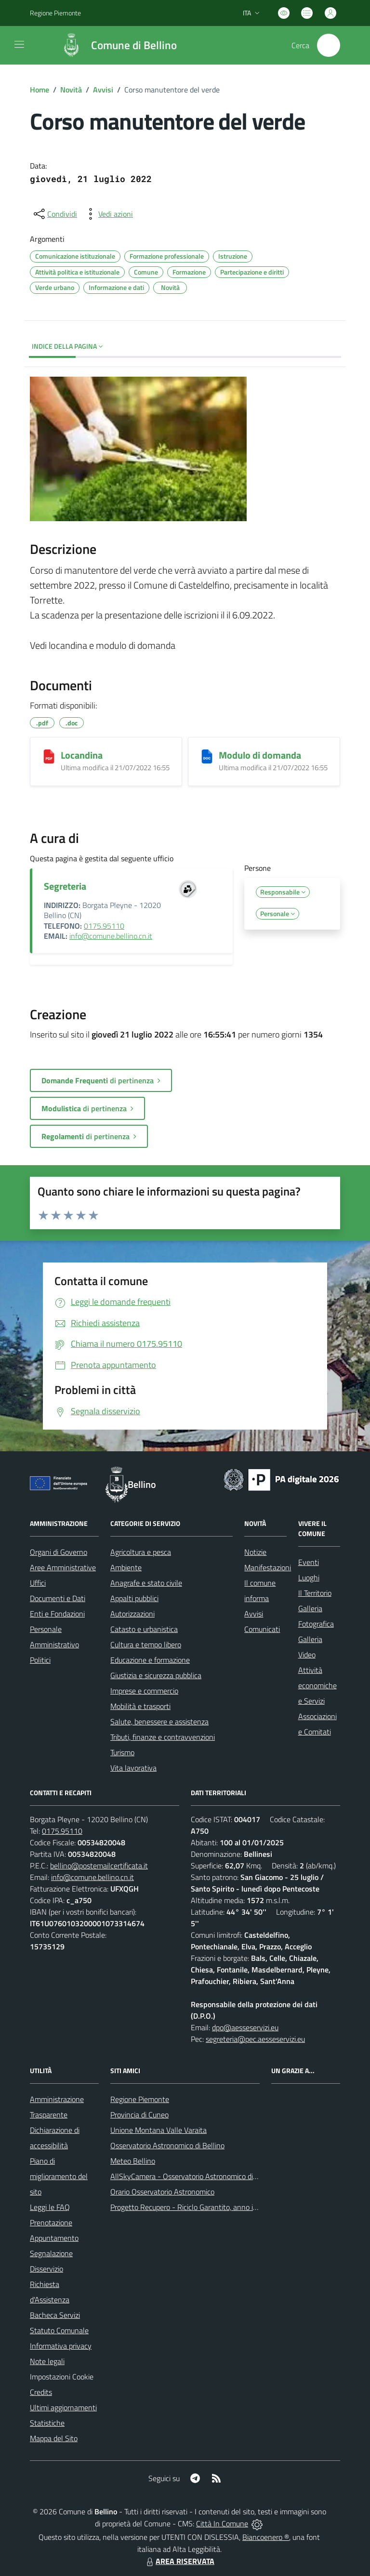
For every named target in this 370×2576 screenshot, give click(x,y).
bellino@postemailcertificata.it (99, 1865)
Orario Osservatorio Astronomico (162, 2191)
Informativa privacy (61, 2346)
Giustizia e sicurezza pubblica (155, 1675)
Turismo (122, 1752)
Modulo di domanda (260, 755)
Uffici (38, 1583)
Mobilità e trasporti (140, 1706)
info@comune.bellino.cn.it (110, 936)
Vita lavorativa (133, 1768)
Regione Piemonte (139, 2099)
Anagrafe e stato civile (146, 1583)
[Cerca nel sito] (328, 45)
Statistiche (47, 2423)
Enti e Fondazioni (57, 1613)
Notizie (255, 1552)
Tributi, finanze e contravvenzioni (162, 1737)
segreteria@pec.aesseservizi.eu (255, 2039)
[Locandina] (49, 756)
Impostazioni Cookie (61, 2376)
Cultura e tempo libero (145, 1644)
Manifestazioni (267, 1567)
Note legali (47, 2361)
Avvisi (103, 89)
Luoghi (308, 1577)
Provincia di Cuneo (139, 2114)
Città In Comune (222, 2523)
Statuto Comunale (59, 2330)
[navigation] (19, 44)
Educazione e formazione (150, 1660)
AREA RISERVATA (179, 2561)
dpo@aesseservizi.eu (245, 2027)
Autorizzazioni (132, 1613)
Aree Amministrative (63, 1567)
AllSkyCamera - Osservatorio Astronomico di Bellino (193, 2176)
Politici (40, 1660)
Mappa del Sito (54, 2438)
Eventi (308, 1562)
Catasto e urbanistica (144, 1629)
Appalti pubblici (134, 1598)
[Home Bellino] (114, 45)
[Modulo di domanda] (207, 756)
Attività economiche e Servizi (317, 1685)
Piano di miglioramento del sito (59, 2176)
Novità (71, 89)
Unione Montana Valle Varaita (158, 2130)
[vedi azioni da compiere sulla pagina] (108, 214)
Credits (41, 2392)
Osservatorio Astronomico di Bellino (167, 2145)
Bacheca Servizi (55, 2315)
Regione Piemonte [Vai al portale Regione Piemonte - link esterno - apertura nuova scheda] (55, 13)
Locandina (82, 755)
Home (39, 89)
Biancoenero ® (265, 2537)
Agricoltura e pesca (140, 1552)
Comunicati (262, 1629)
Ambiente (126, 1567)
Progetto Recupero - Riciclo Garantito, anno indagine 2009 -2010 (215, 2207)
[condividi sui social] (54, 214)
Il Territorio (314, 1593)
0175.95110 (104, 926)
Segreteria (65, 886)
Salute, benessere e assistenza (159, 1721)
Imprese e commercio (144, 1690)
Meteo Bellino (132, 2161)
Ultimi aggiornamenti (63, 2407)
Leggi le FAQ (50, 2207)
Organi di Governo (58, 1552)
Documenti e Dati (57, 1598)
